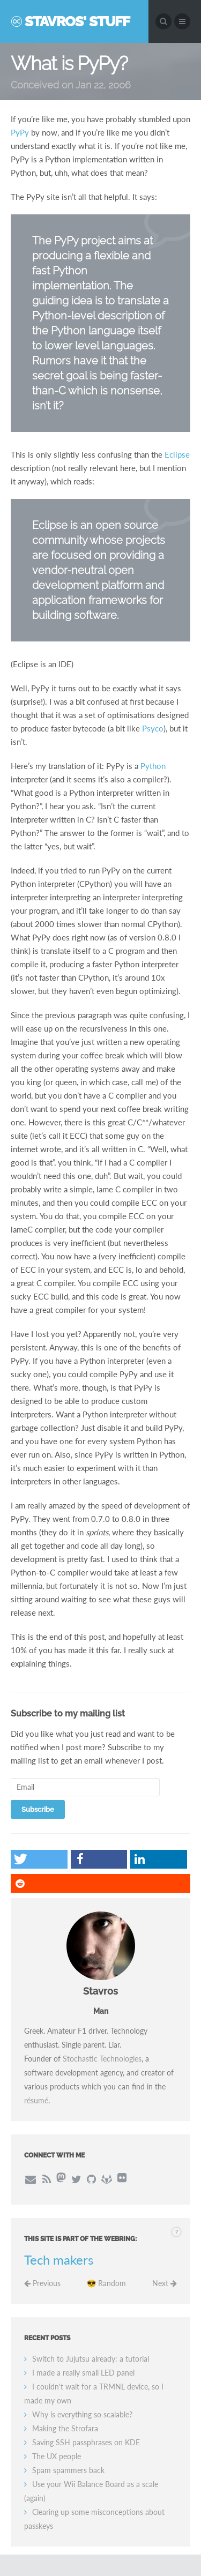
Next (164, 2283)
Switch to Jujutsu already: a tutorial (90, 2358)
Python (153, 766)
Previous (42, 2283)
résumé (36, 2100)
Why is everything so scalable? (82, 2414)
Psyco (152, 728)
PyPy (20, 132)
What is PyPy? (69, 63)
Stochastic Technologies (102, 2058)
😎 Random (106, 2283)
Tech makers (58, 2260)
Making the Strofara (65, 2428)
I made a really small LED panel (83, 2372)
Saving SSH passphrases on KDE (86, 2442)
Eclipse (177, 454)
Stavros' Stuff (77, 21)
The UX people (56, 2456)
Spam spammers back (68, 2470)
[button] (39, 1859)
